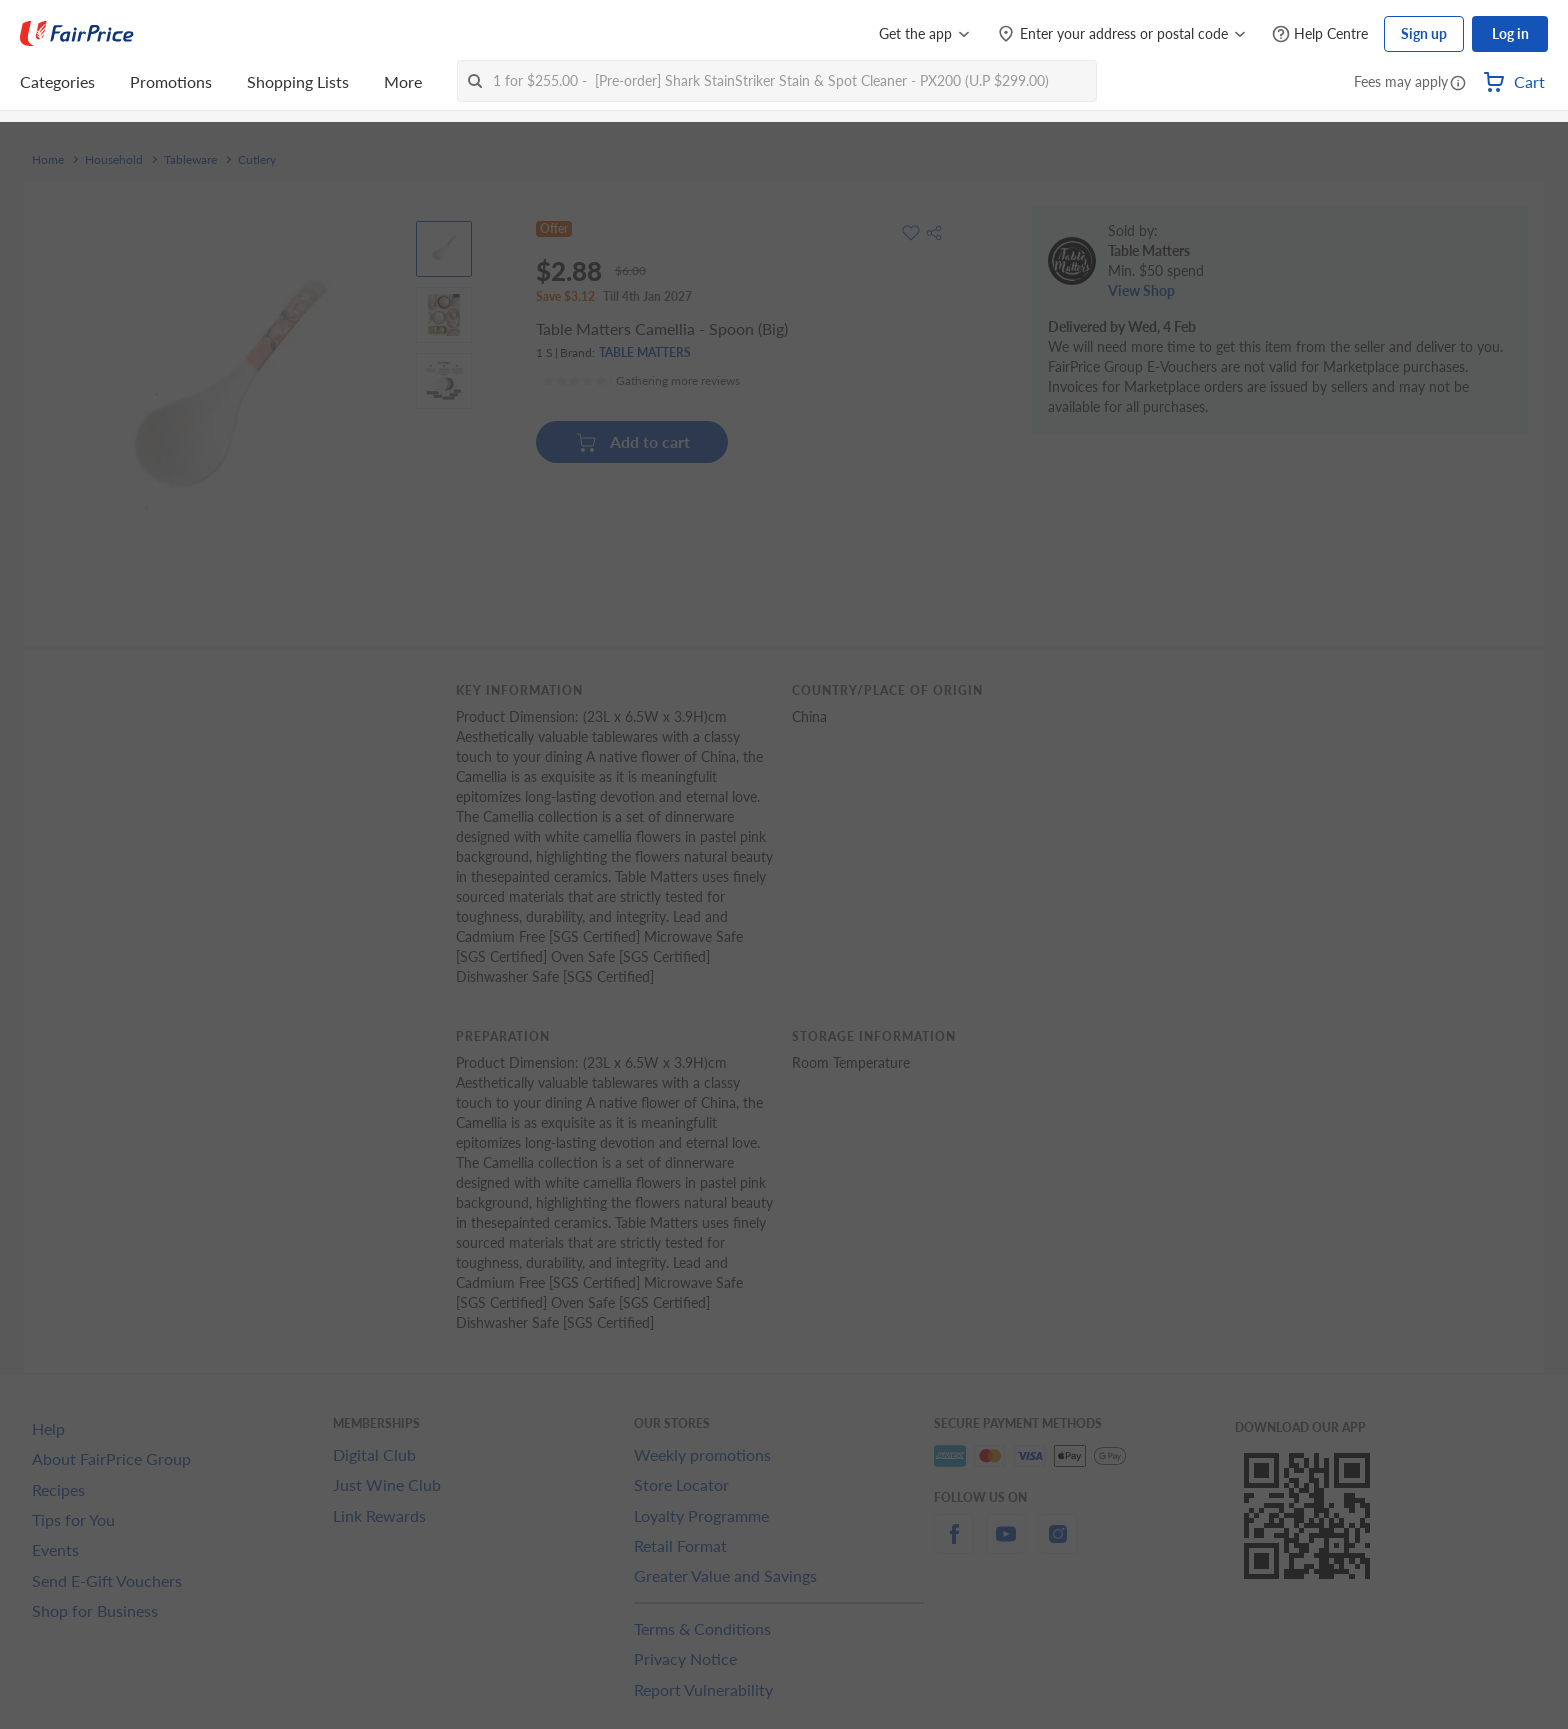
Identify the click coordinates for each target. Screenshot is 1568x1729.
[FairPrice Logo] (77, 34)
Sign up (1424, 33)
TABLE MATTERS (645, 352)
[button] (1458, 84)
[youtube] (1006, 1545)
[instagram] (1058, 1545)
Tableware (190, 160)
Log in (1510, 33)
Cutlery (257, 160)
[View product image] (444, 249)
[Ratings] (641, 381)
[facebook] (954, 1545)
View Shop (1141, 290)
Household (114, 160)
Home (48, 160)
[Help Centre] (1320, 34)
